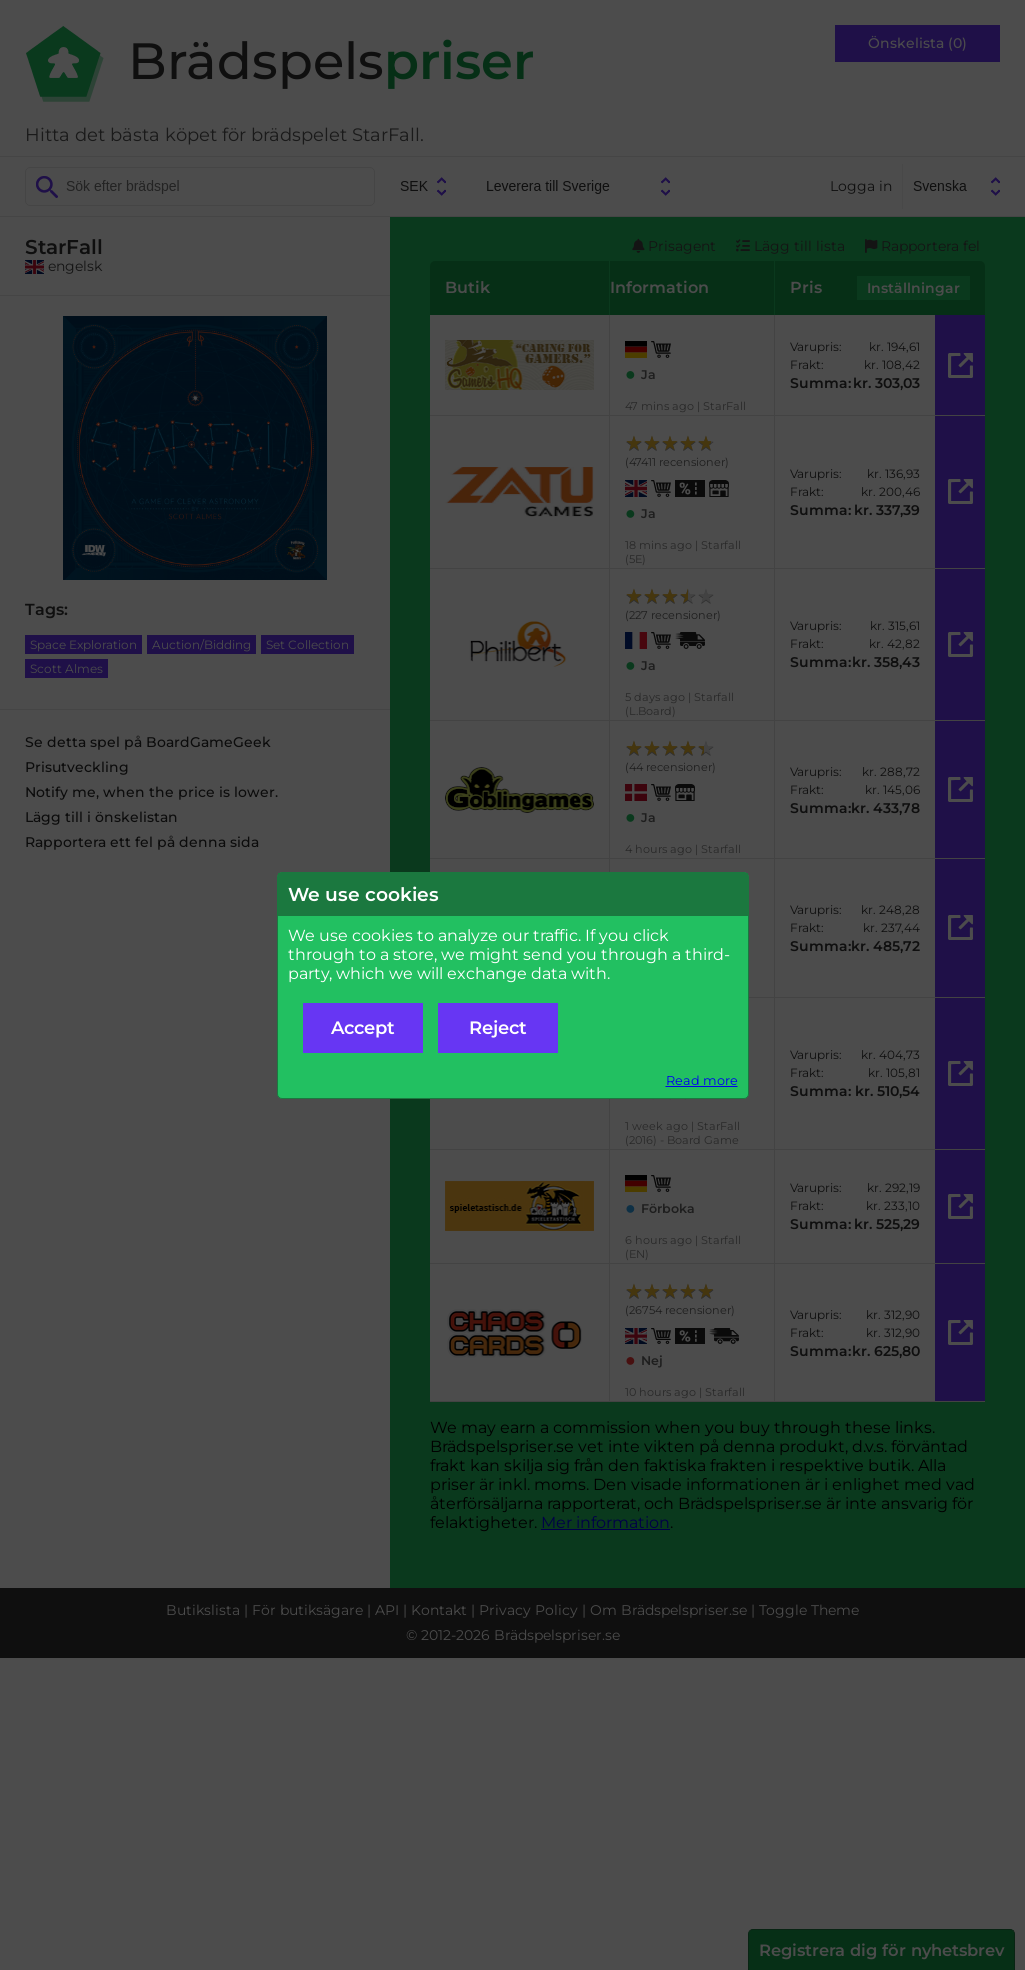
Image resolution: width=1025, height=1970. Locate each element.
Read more (702, 1080)
